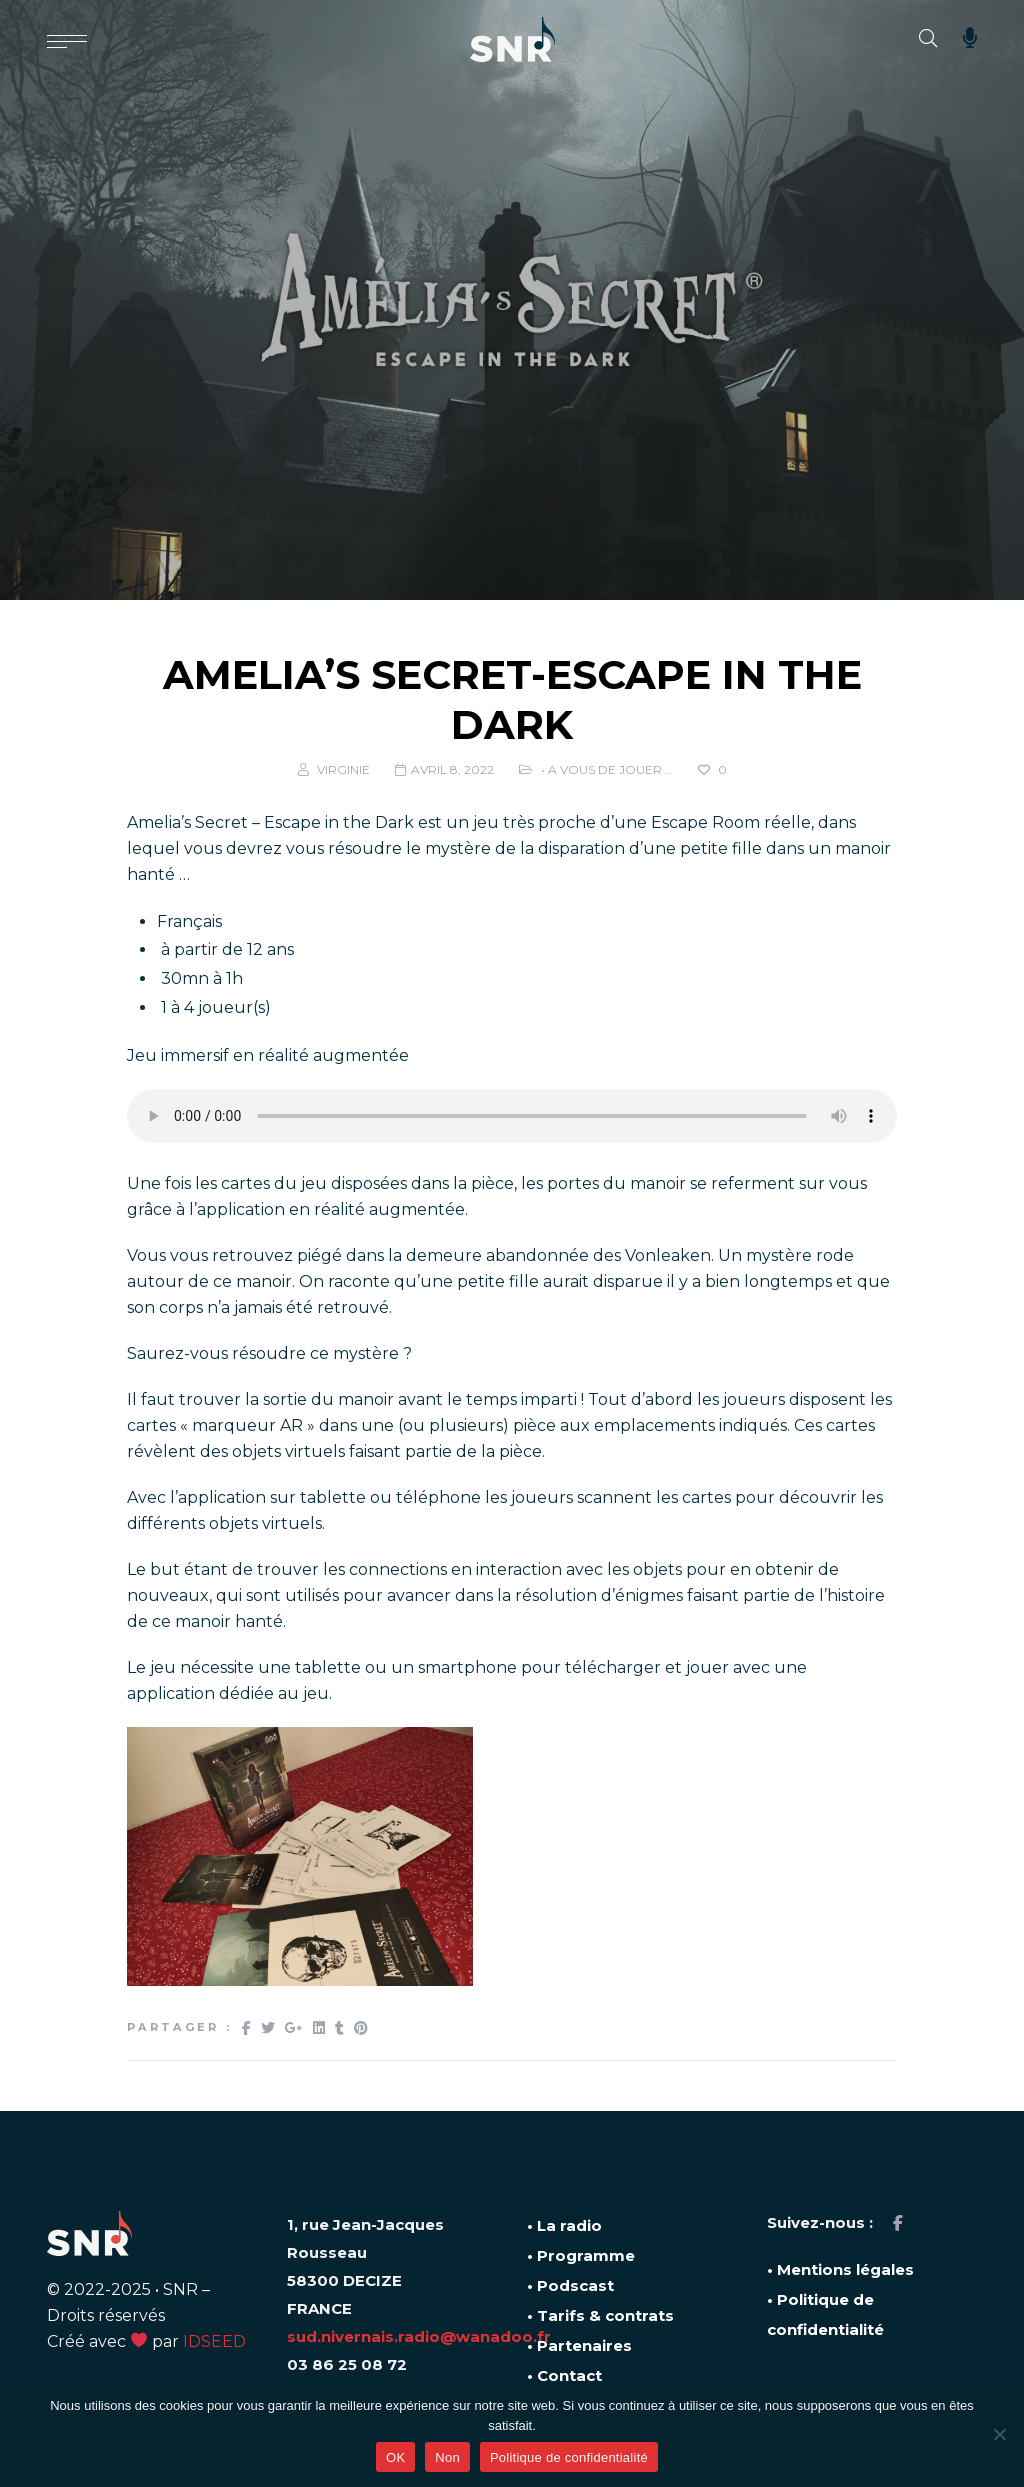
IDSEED (214, 2341)
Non (447, 2457)
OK (395, 2457)
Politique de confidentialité (569, 2457)
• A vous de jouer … (607, 769)
